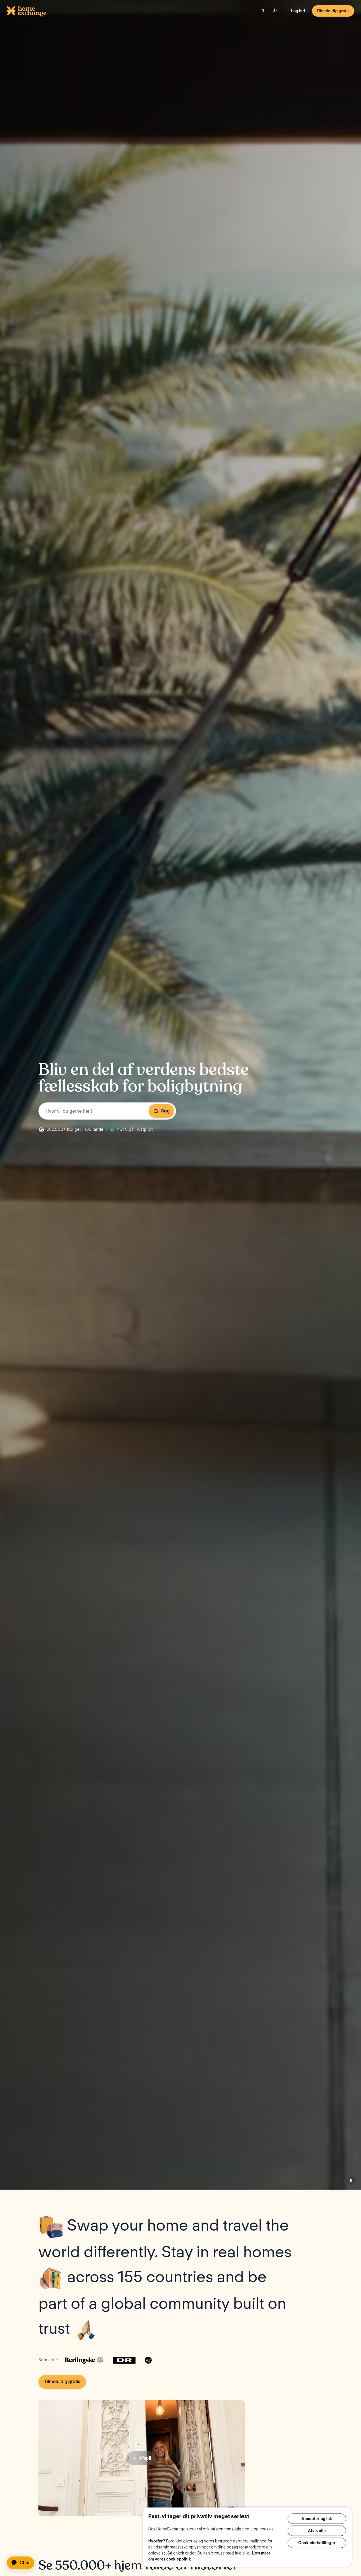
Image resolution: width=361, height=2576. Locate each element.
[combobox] (107, 1111)
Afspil (141, 2458)
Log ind (298, 11)
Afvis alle (317, 2532)
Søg (161, 1111)
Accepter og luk (316, 2518)
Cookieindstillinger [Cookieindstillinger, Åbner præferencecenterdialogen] (316, 2545)
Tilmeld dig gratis (333, 11)
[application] (23, 2563)
